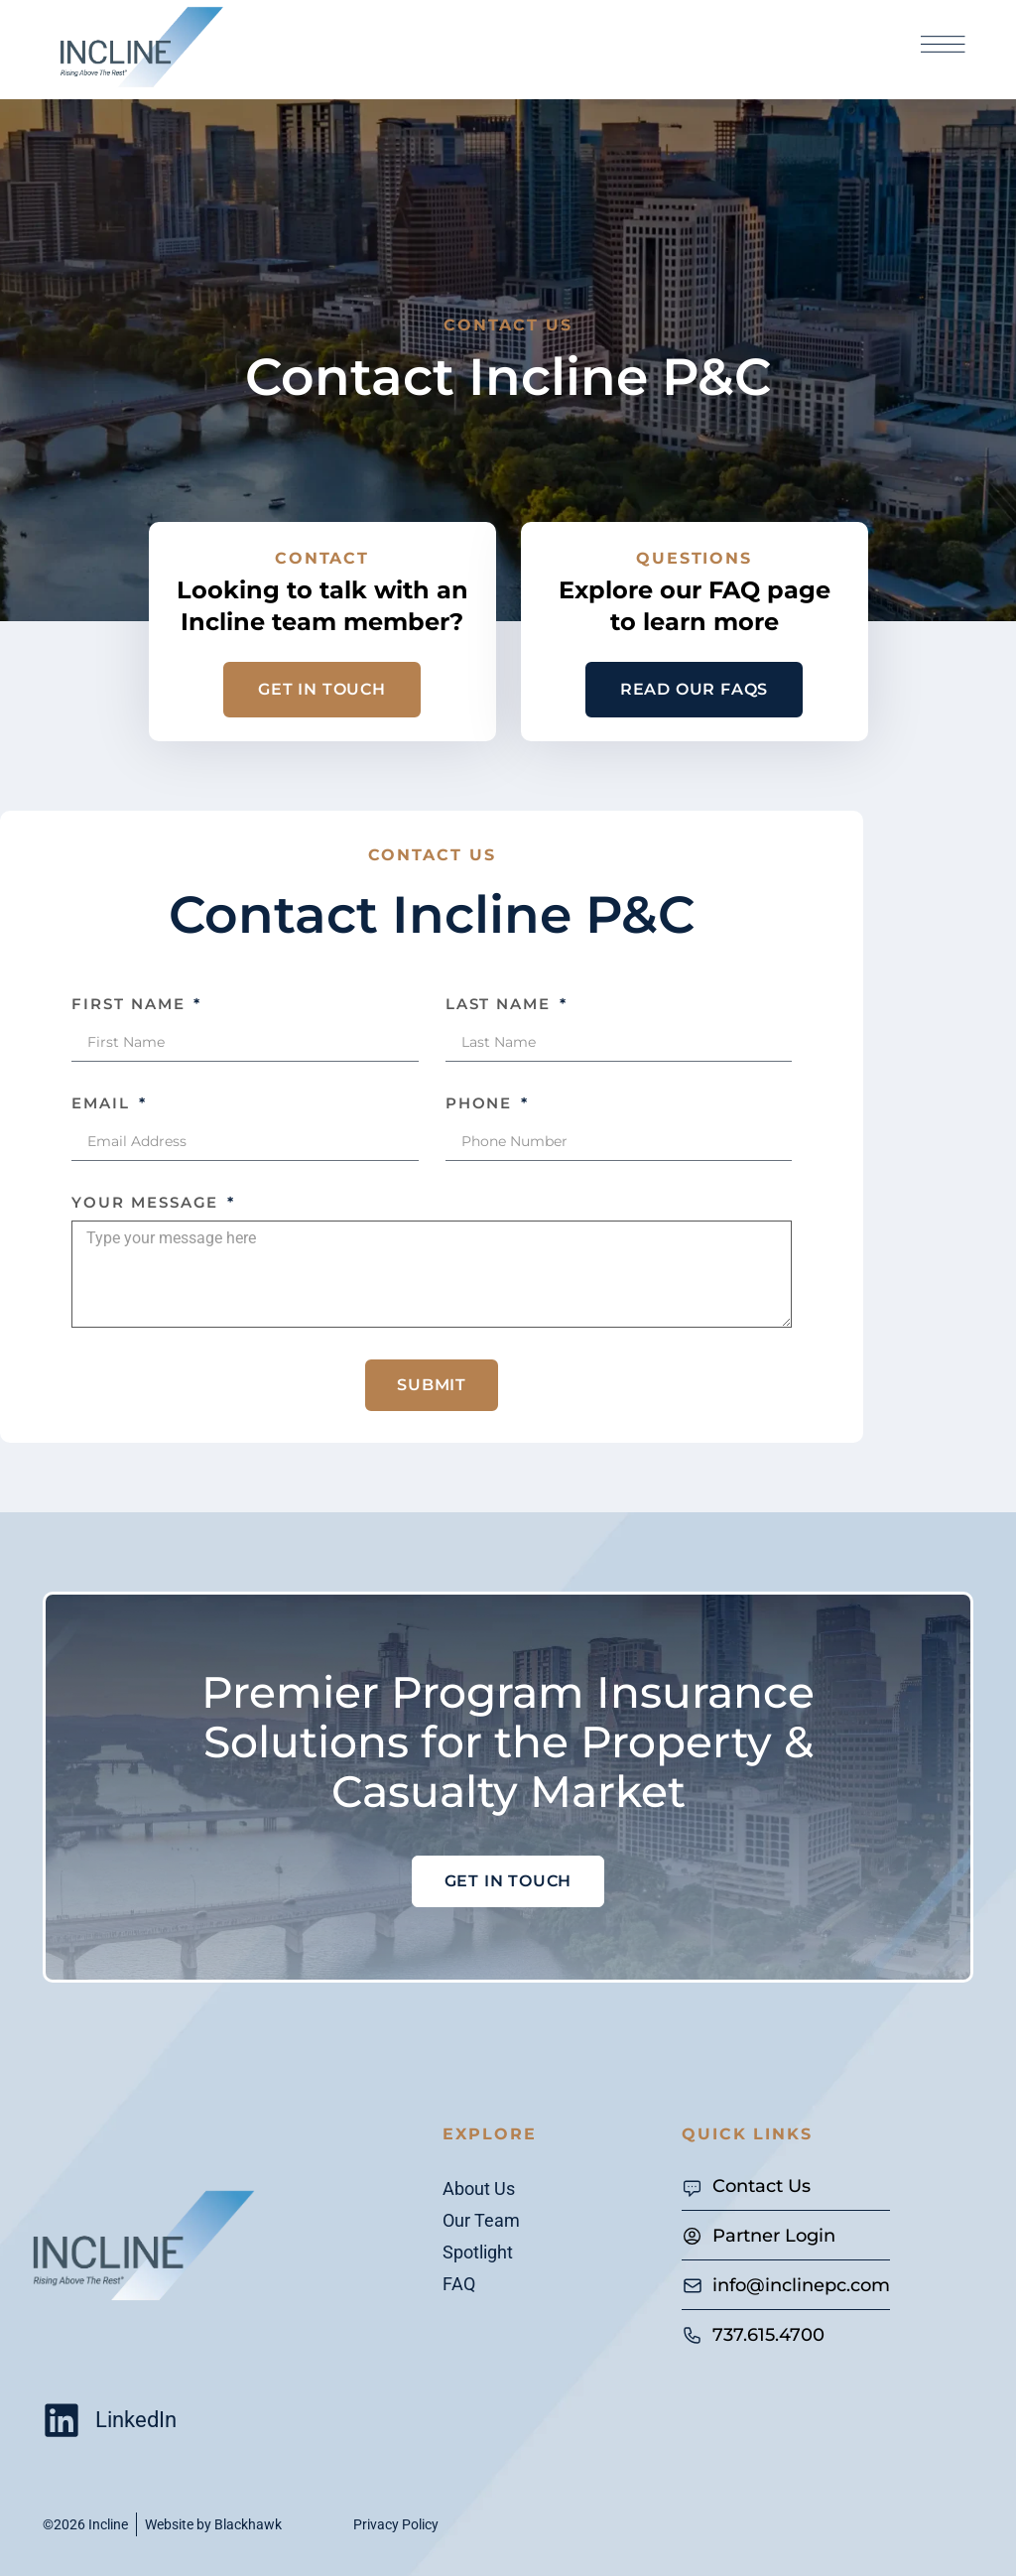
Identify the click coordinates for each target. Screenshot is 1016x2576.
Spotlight (478, 2252)
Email (103, 1103)
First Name (130, 1003)
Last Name (501, 1003)
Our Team (481, 2220)
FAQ (459, 2283)
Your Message (147, 1202)
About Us (479, 2188)
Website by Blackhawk (213, 2524)
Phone (482, 1103)
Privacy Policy (396, 2524)
